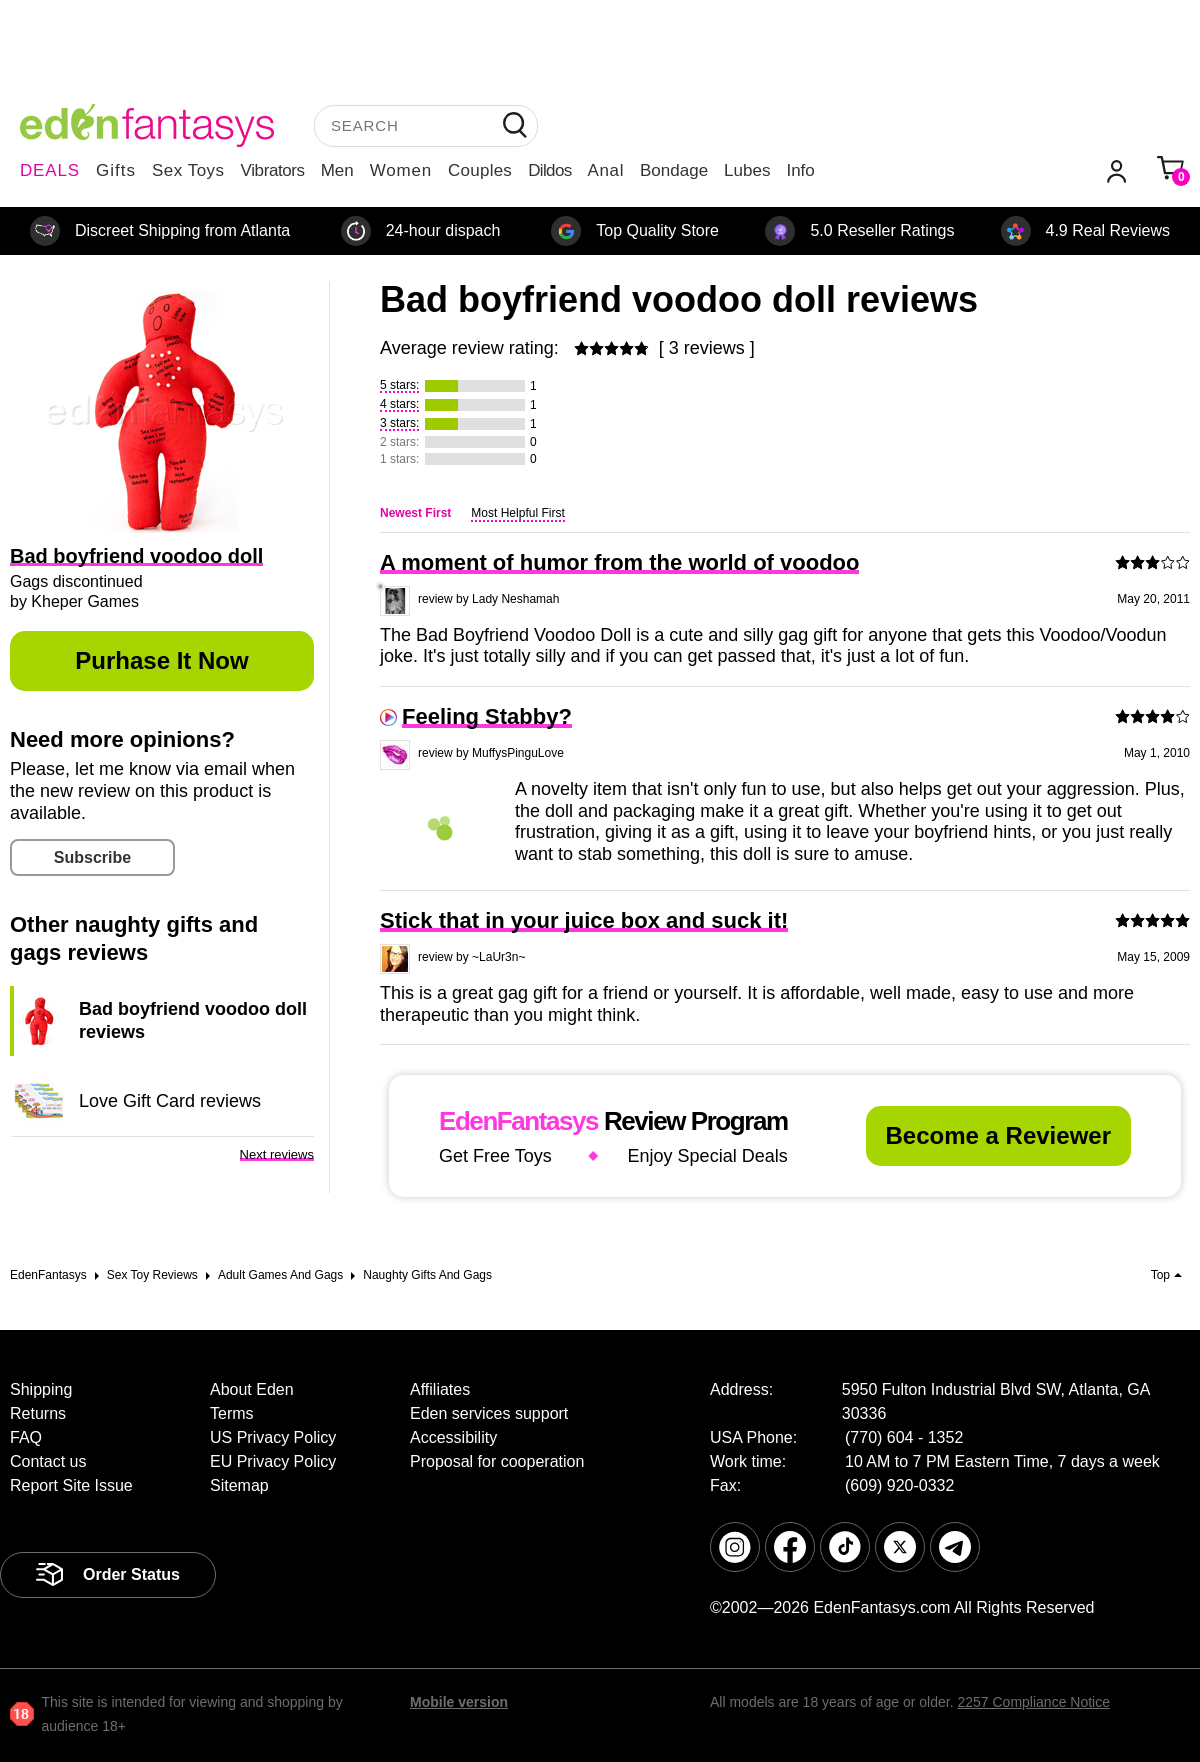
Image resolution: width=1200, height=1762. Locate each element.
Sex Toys (188, 170)
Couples (480, 170)
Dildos (549, 170)
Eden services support (489, 1413)
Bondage (674, 170)
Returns (38, 1413)
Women (401, 170)
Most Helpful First (517, 513)
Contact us (48, 1461)
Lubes (747, 170)
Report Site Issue (71, 1485)
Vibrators (273, 170)
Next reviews (277, 1154)
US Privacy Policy (273, 1437)
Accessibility (453, 1437)
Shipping (41, 1389)
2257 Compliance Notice (1033, 1702)
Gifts (116, 170)
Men (337, 170)
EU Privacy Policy (273, 1461)
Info (800, 170)
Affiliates (440, 1389)
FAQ (26, 1437)
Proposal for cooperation (497, 1461)
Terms (232, 1413)
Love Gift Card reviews (170, 1101)
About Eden (252, 1389)
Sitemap (239, 1485)
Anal (606, 170)
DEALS (50, 170)
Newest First (415, 513)
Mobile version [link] (459, 1702)
